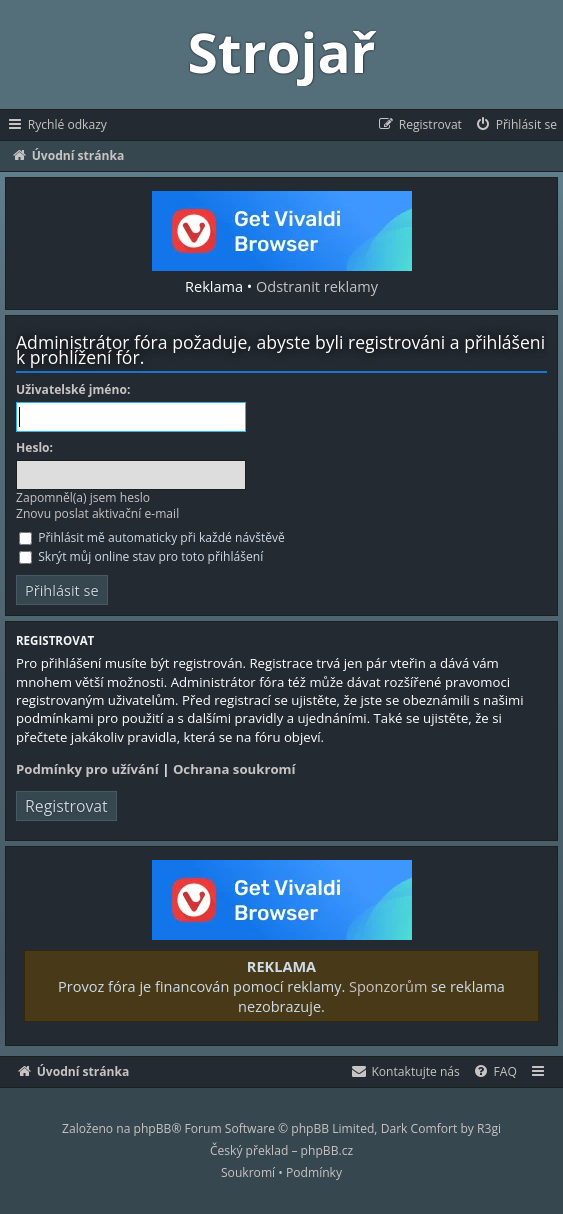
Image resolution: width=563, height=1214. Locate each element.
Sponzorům (388, 986)
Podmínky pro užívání (87, 769)
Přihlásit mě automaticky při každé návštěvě (152, 537)
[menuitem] (515, 125)
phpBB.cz (327, 1150)
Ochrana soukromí (234, 769)
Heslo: (34, 448)
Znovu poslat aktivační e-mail (97, 513)
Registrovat (66, 806)
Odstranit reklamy (317, 286)
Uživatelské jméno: (73, 390)
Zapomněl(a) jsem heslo (83, 497)
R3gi (489, 1128)
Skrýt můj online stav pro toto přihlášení (141, 556)
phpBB (153, 1128)
